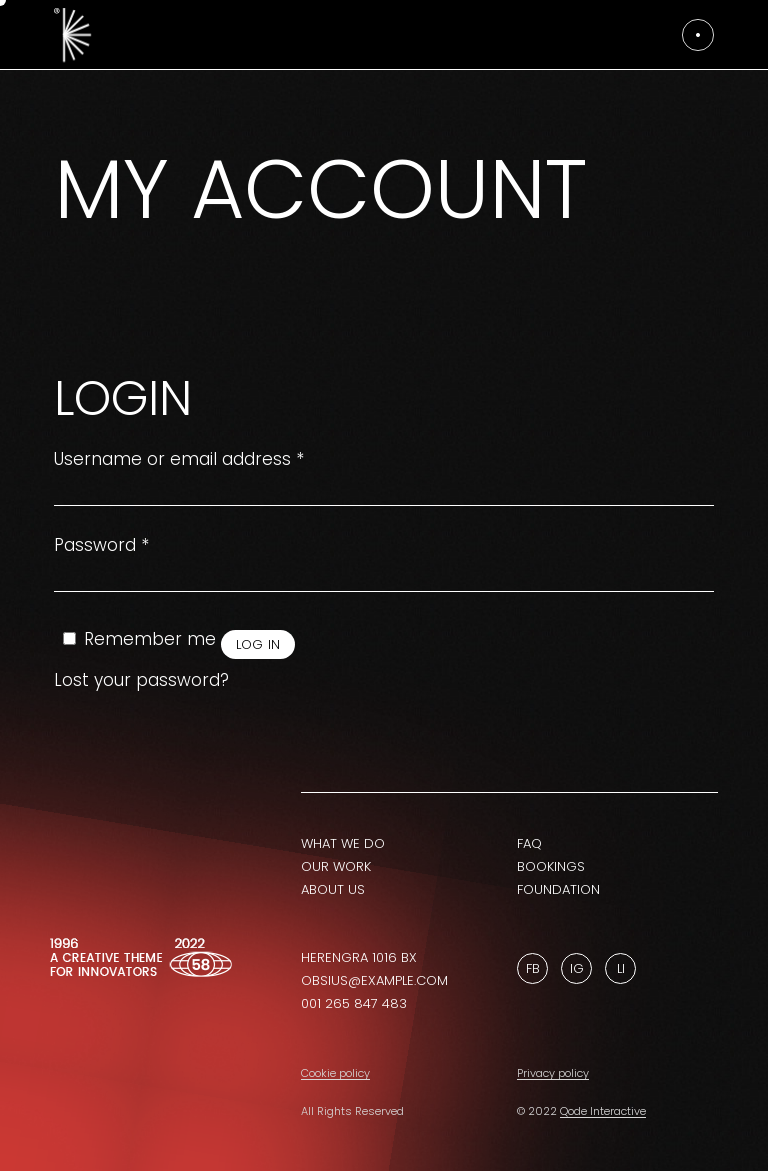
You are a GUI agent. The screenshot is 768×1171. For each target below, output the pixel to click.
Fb (533, 968)
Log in (258, 644)
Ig (577, 968)
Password (101, 545)
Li (621, 968)
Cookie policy (335, 1073)
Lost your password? (141, 680)
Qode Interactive (603, 1111)
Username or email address (179, 459)
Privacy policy (553, 1073)
